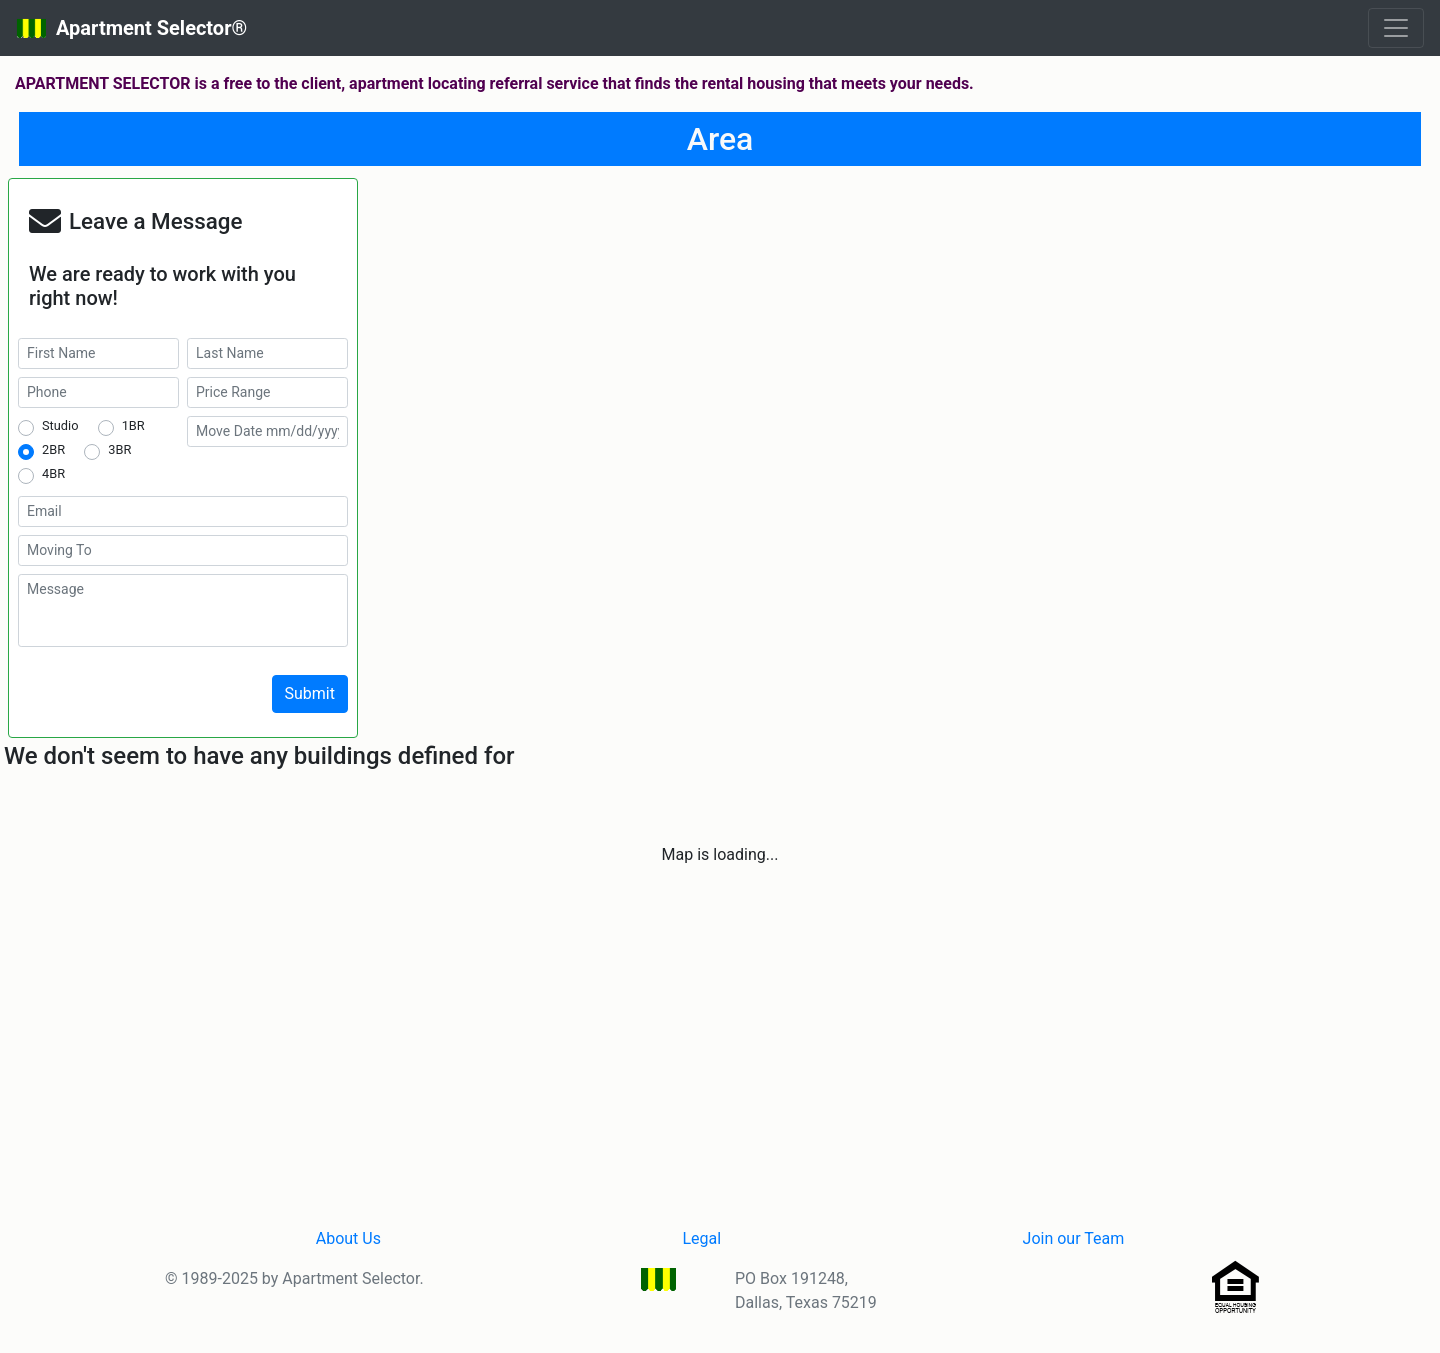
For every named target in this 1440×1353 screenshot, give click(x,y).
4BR (53, 473)
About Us (348, 1238)
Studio (60, 425)
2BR (53, 449)
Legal (701, 1238)
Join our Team (1074, 1238)
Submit (310, 693)
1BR (133, 425)
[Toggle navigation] (1396, 28)
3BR (119, 449)
